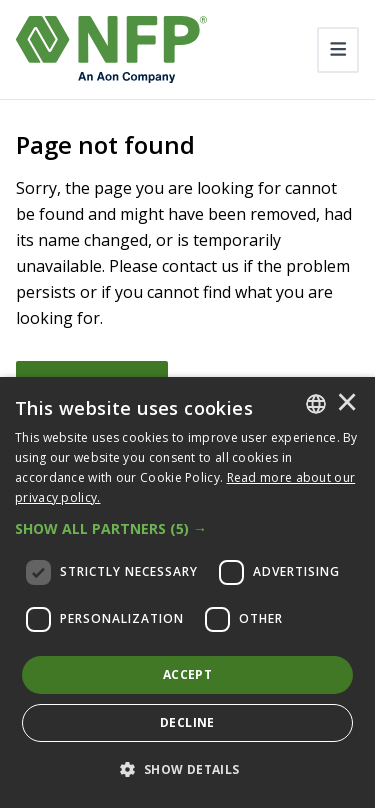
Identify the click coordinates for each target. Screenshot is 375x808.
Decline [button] (187, 722)
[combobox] (316, 404)
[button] (187, 529)
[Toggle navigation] (338, 50)
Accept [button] (187, 674)
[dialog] (187, 592)
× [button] (347, 404)
